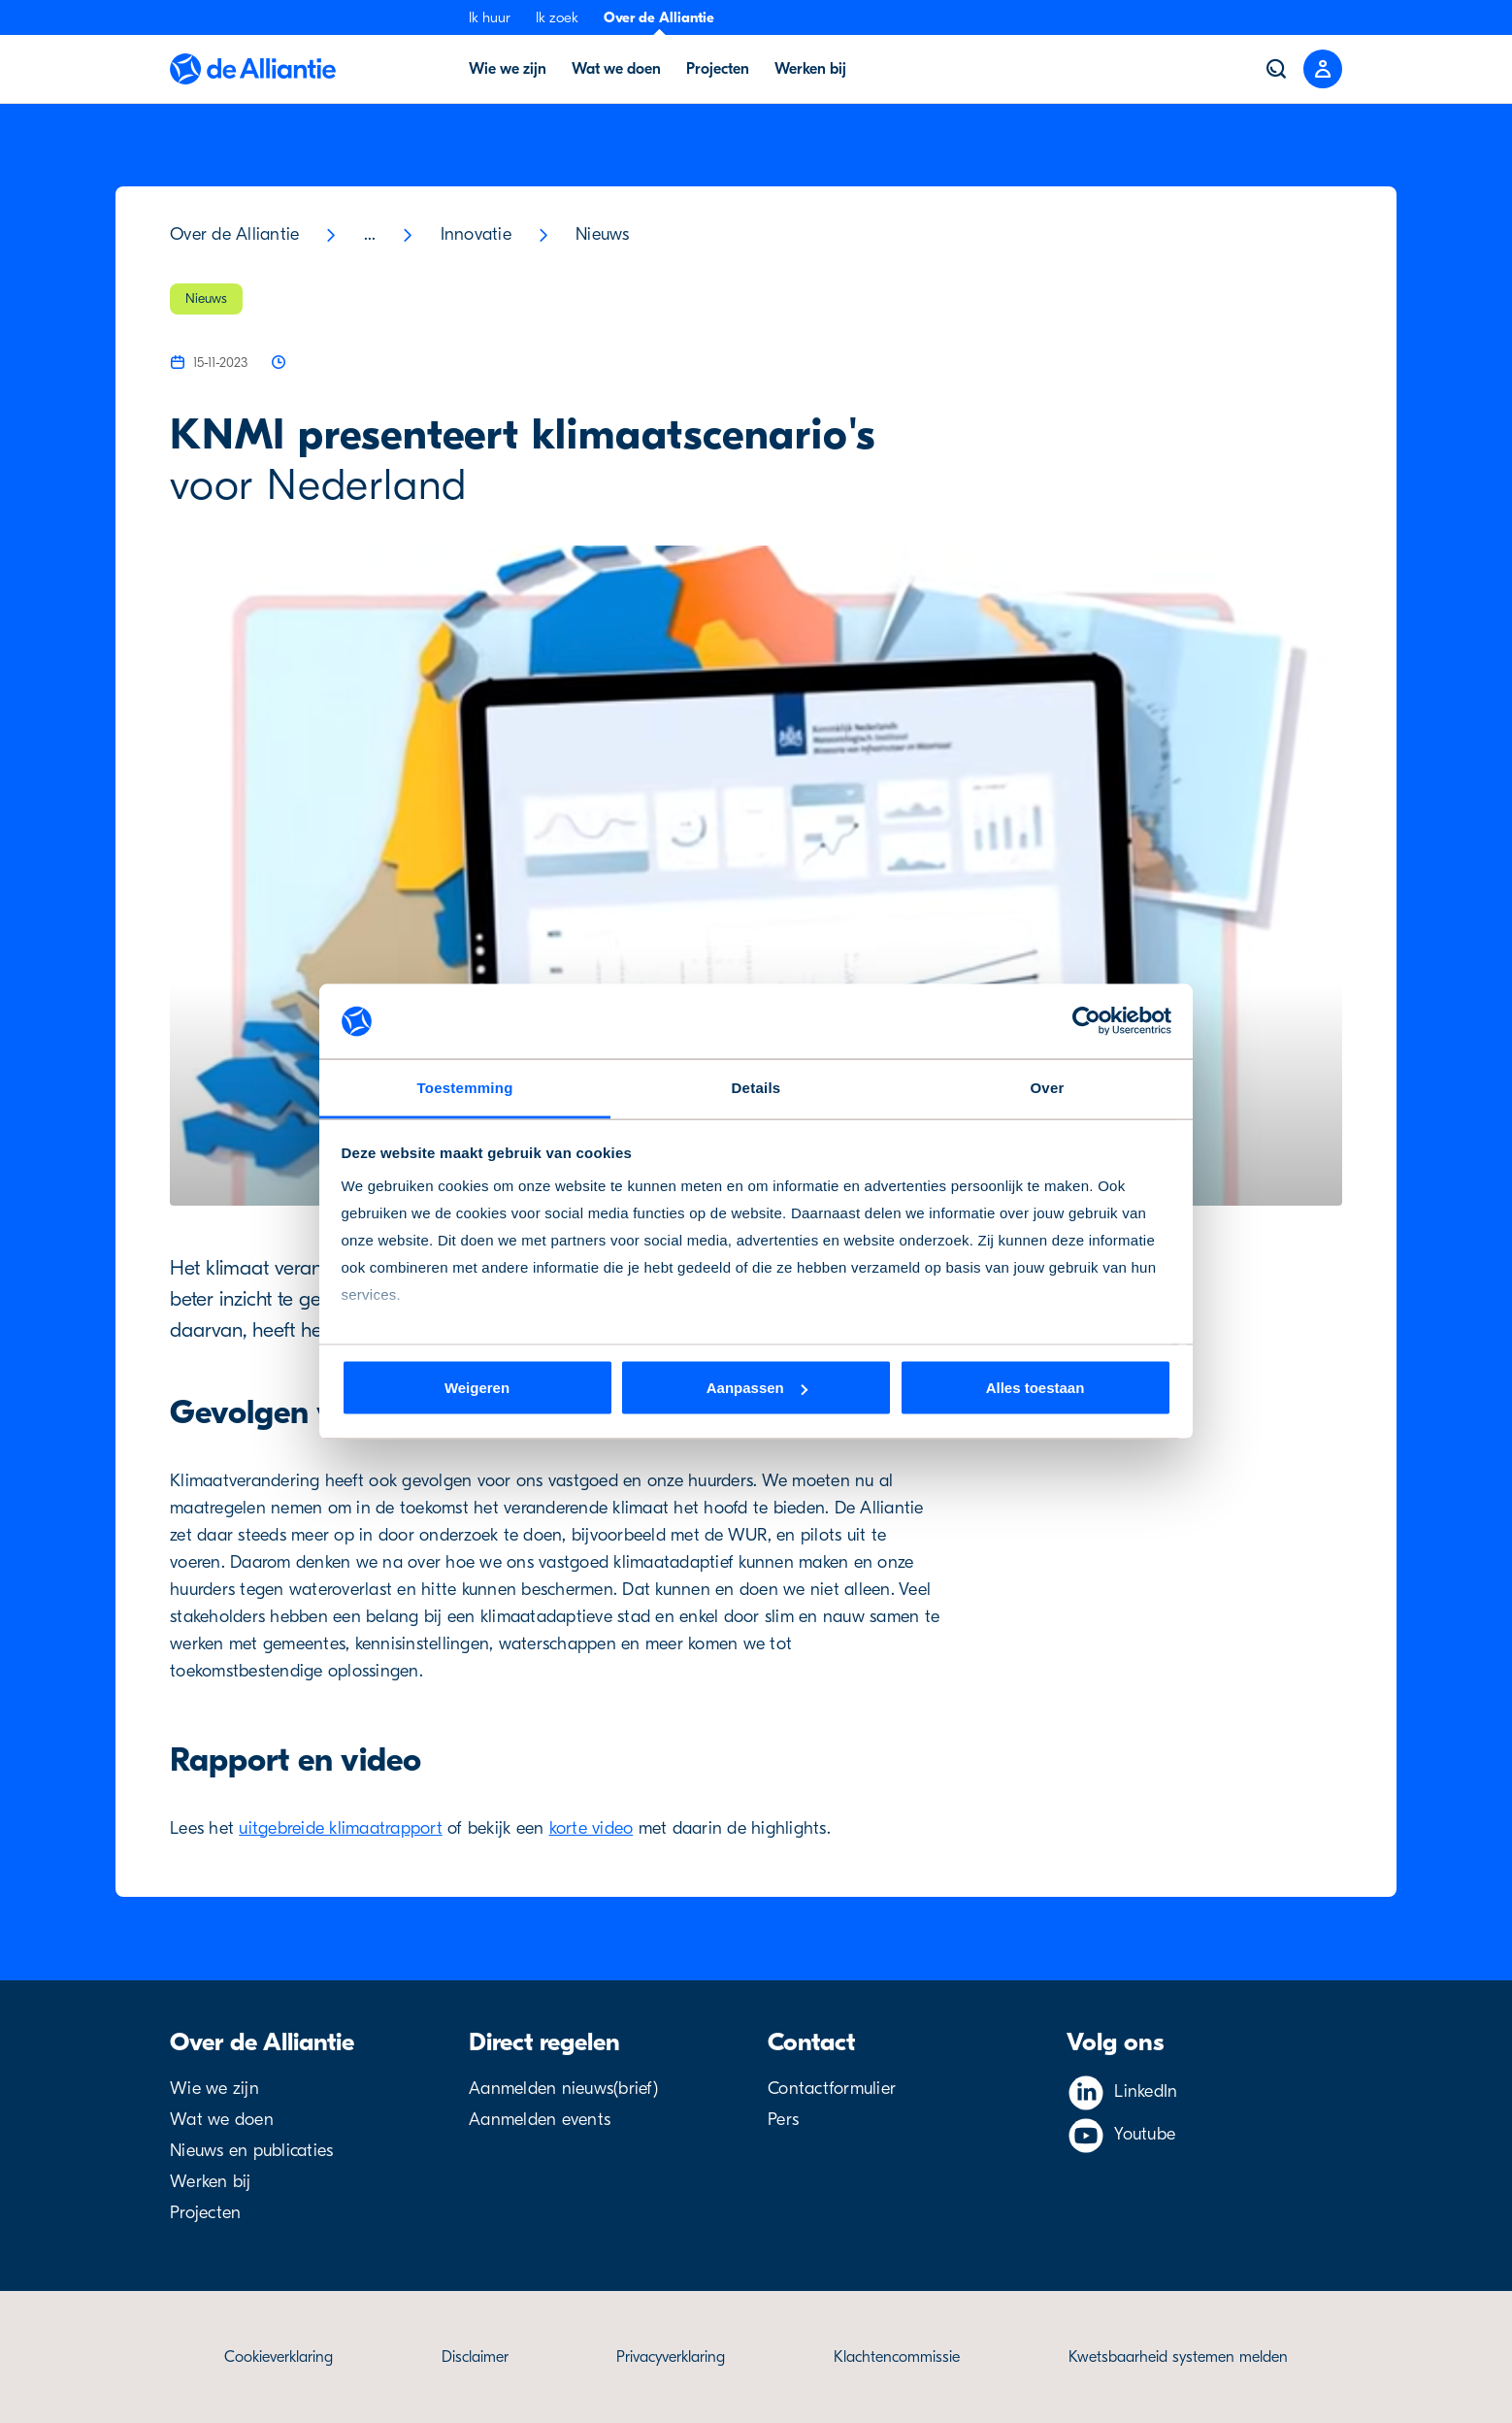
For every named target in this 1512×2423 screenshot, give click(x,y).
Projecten (205, 2213)
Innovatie (476, 234)
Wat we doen (222, 2119)
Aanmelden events (539, 2119)
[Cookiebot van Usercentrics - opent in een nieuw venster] (1086, 1021)
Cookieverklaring (278, 2357)
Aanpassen (757, 1387)
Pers (783, 2119)
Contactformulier (832, 2088)
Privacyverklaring (670, 2357)
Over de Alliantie (659, 17)
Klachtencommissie (897, 2357)
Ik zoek (557, 17)
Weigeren (476, 1387)
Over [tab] (1047, 1087)
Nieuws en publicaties (251, 2151)
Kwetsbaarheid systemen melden (1178, 2357)
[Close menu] (1322, 69)
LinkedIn (1145, 2091)
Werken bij (210, 2182)
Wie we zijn (214, 2088)
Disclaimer (475, 2357)
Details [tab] (756, 1087)
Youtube (1144, 2134)
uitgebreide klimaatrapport (341, 1828)
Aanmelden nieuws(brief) (563, 2088)
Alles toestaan (1035, 1387)
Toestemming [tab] (464, 1087)
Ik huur (489, 17)
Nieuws (602, 234)
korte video (591, 1828)
